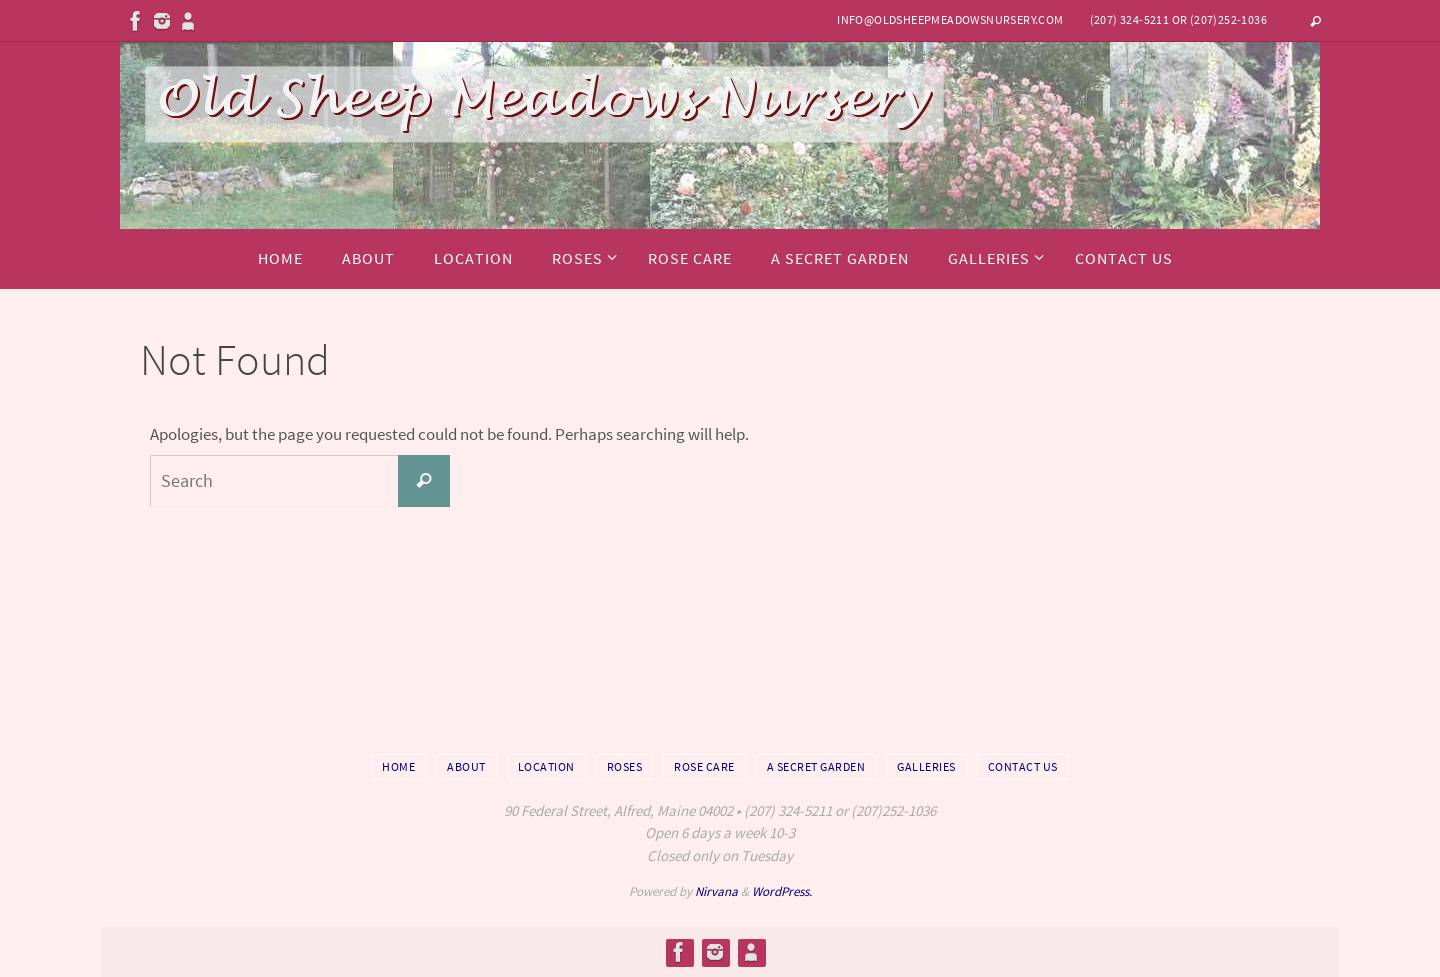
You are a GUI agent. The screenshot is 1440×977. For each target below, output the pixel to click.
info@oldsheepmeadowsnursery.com (950, 19)
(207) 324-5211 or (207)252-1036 (1178, 19)
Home (398, 766)
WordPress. (782, 891)
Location (546, 766)
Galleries (926, 766)
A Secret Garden (816, 766)
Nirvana (716, 891)
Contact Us (1023, 766)
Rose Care (704, 766)
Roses (625, 766)
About (466, 766)
